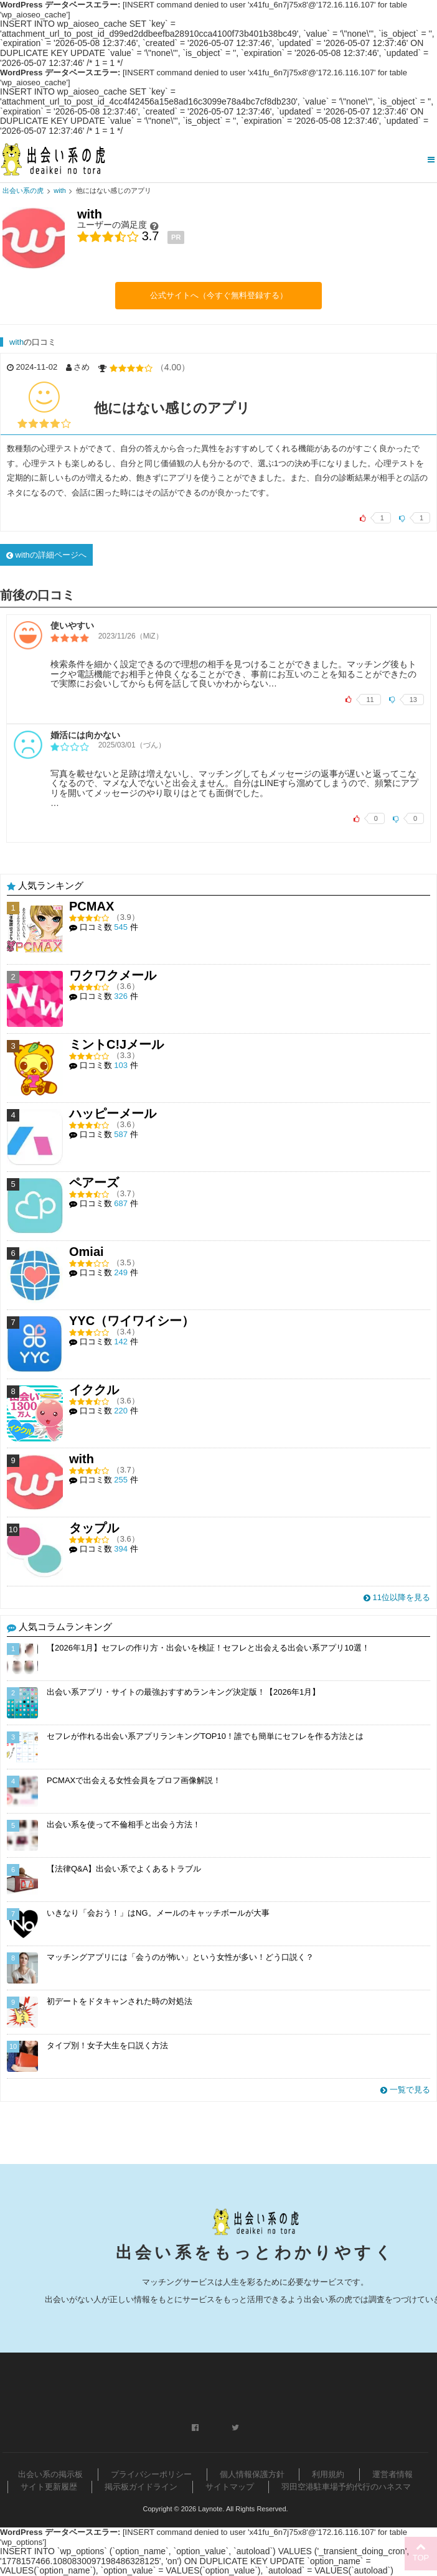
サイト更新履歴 (49, 2486)
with (16, 342)
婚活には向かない (85, 735)
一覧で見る (405, 2089)
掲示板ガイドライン (141, 2486)
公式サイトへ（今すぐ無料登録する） (219, 295)
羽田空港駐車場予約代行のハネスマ (346, 2486)
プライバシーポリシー (151, 2474)
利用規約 (328, 2474)
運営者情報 (392, 2474)
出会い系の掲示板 (50, 2474)
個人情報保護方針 (252, 2474)
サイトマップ (229, 2486)
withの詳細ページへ (46, 555)
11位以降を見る (397, 1597)
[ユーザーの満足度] (154, 225)
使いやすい (72, 625)
